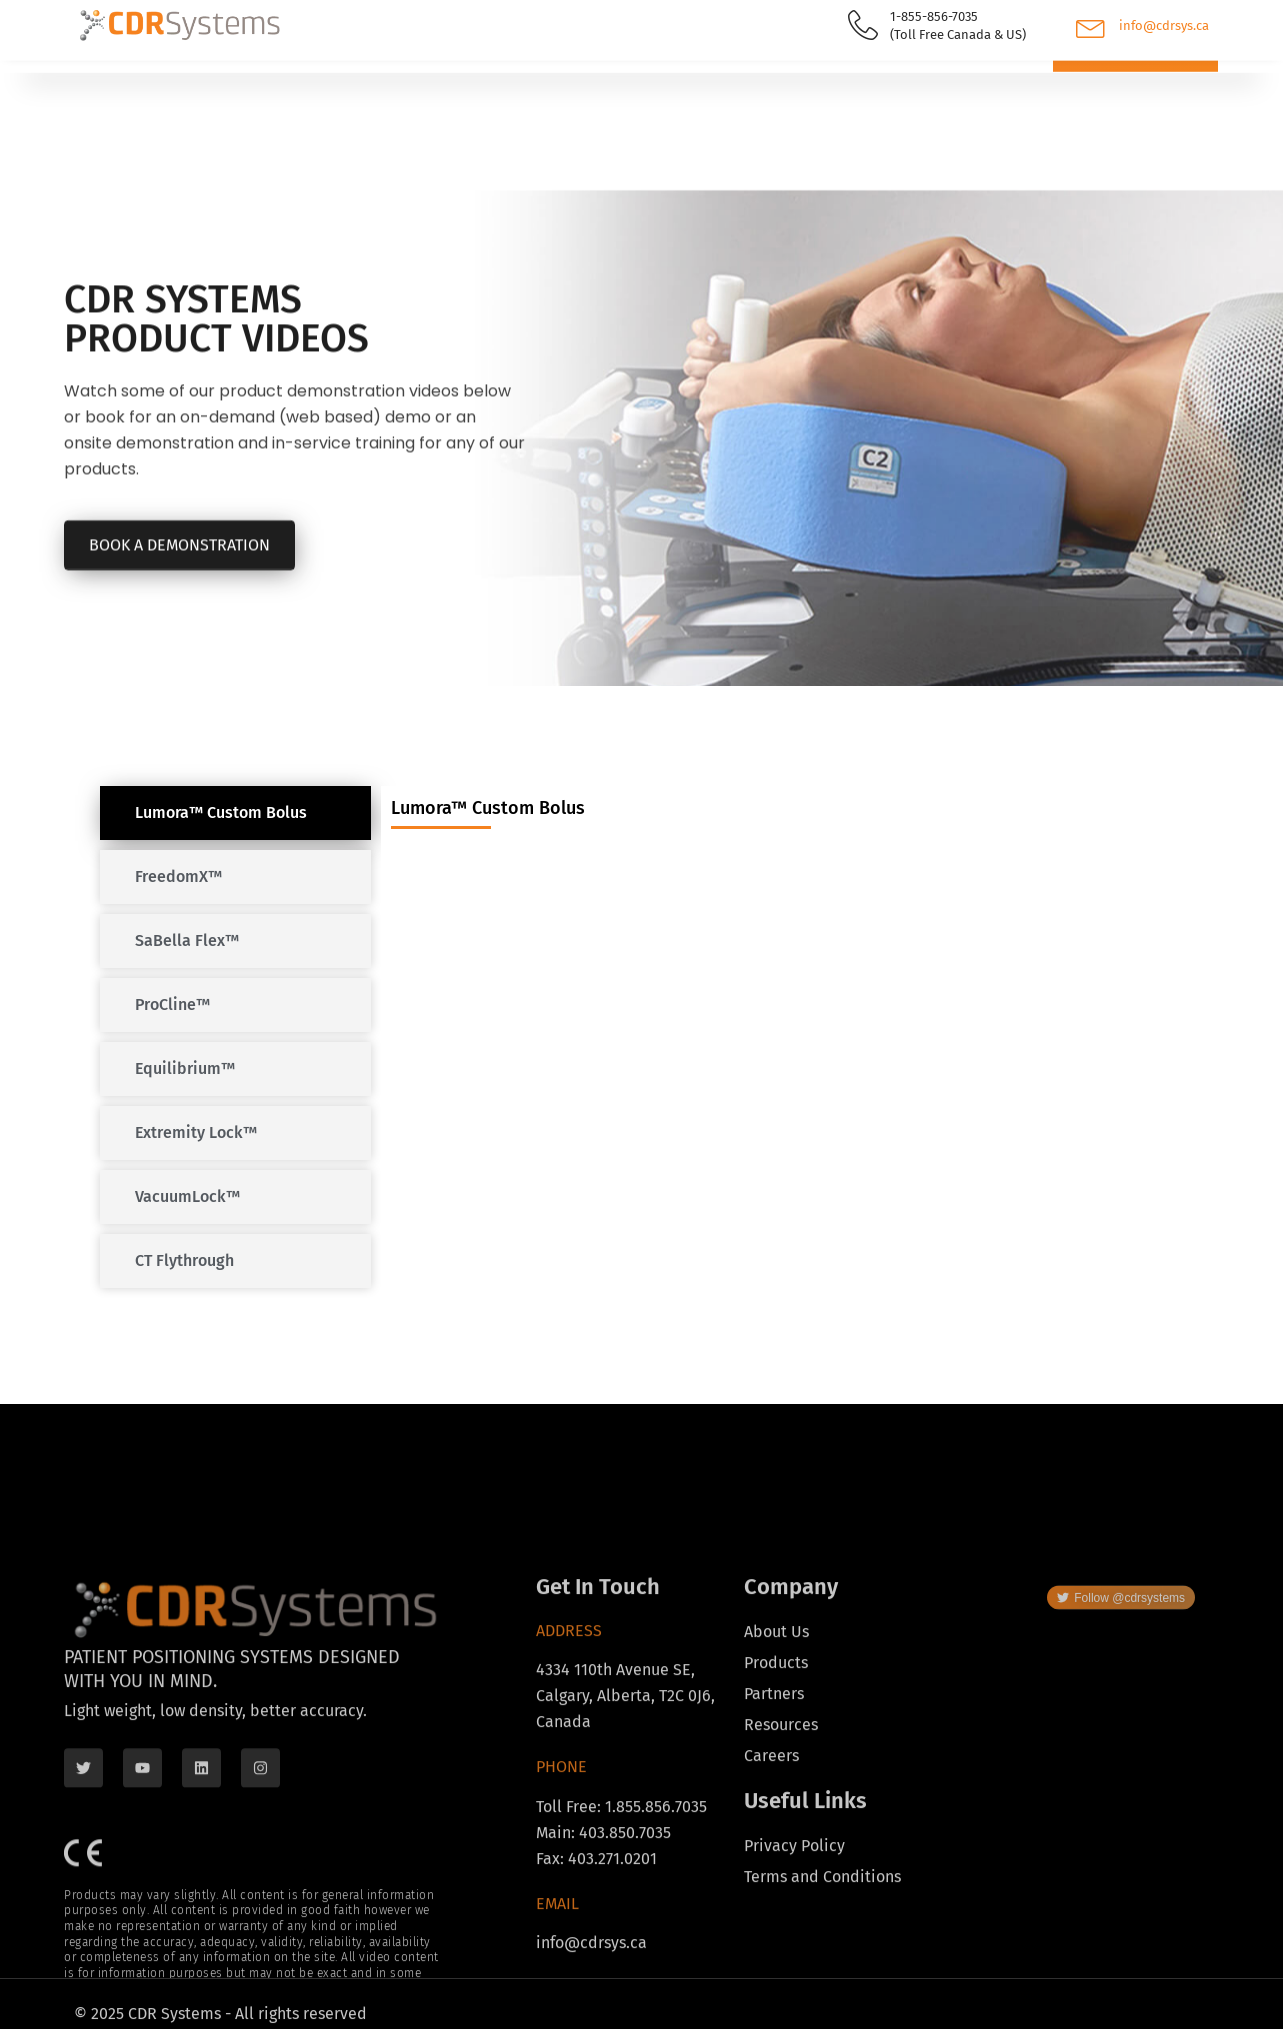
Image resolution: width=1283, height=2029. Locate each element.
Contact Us (719, 75)
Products (130, 76)
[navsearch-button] (975, 79)
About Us (597, 76)
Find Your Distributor (295, 75)
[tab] (235, 813)
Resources (463, 76)
